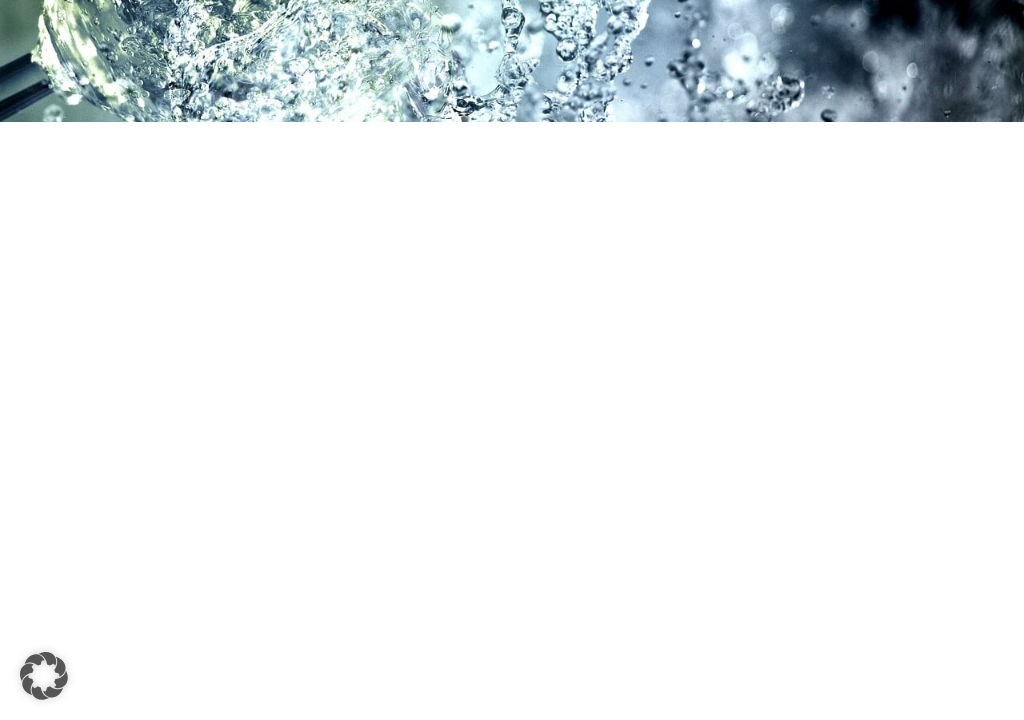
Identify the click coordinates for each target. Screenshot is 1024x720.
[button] (44, 676)
